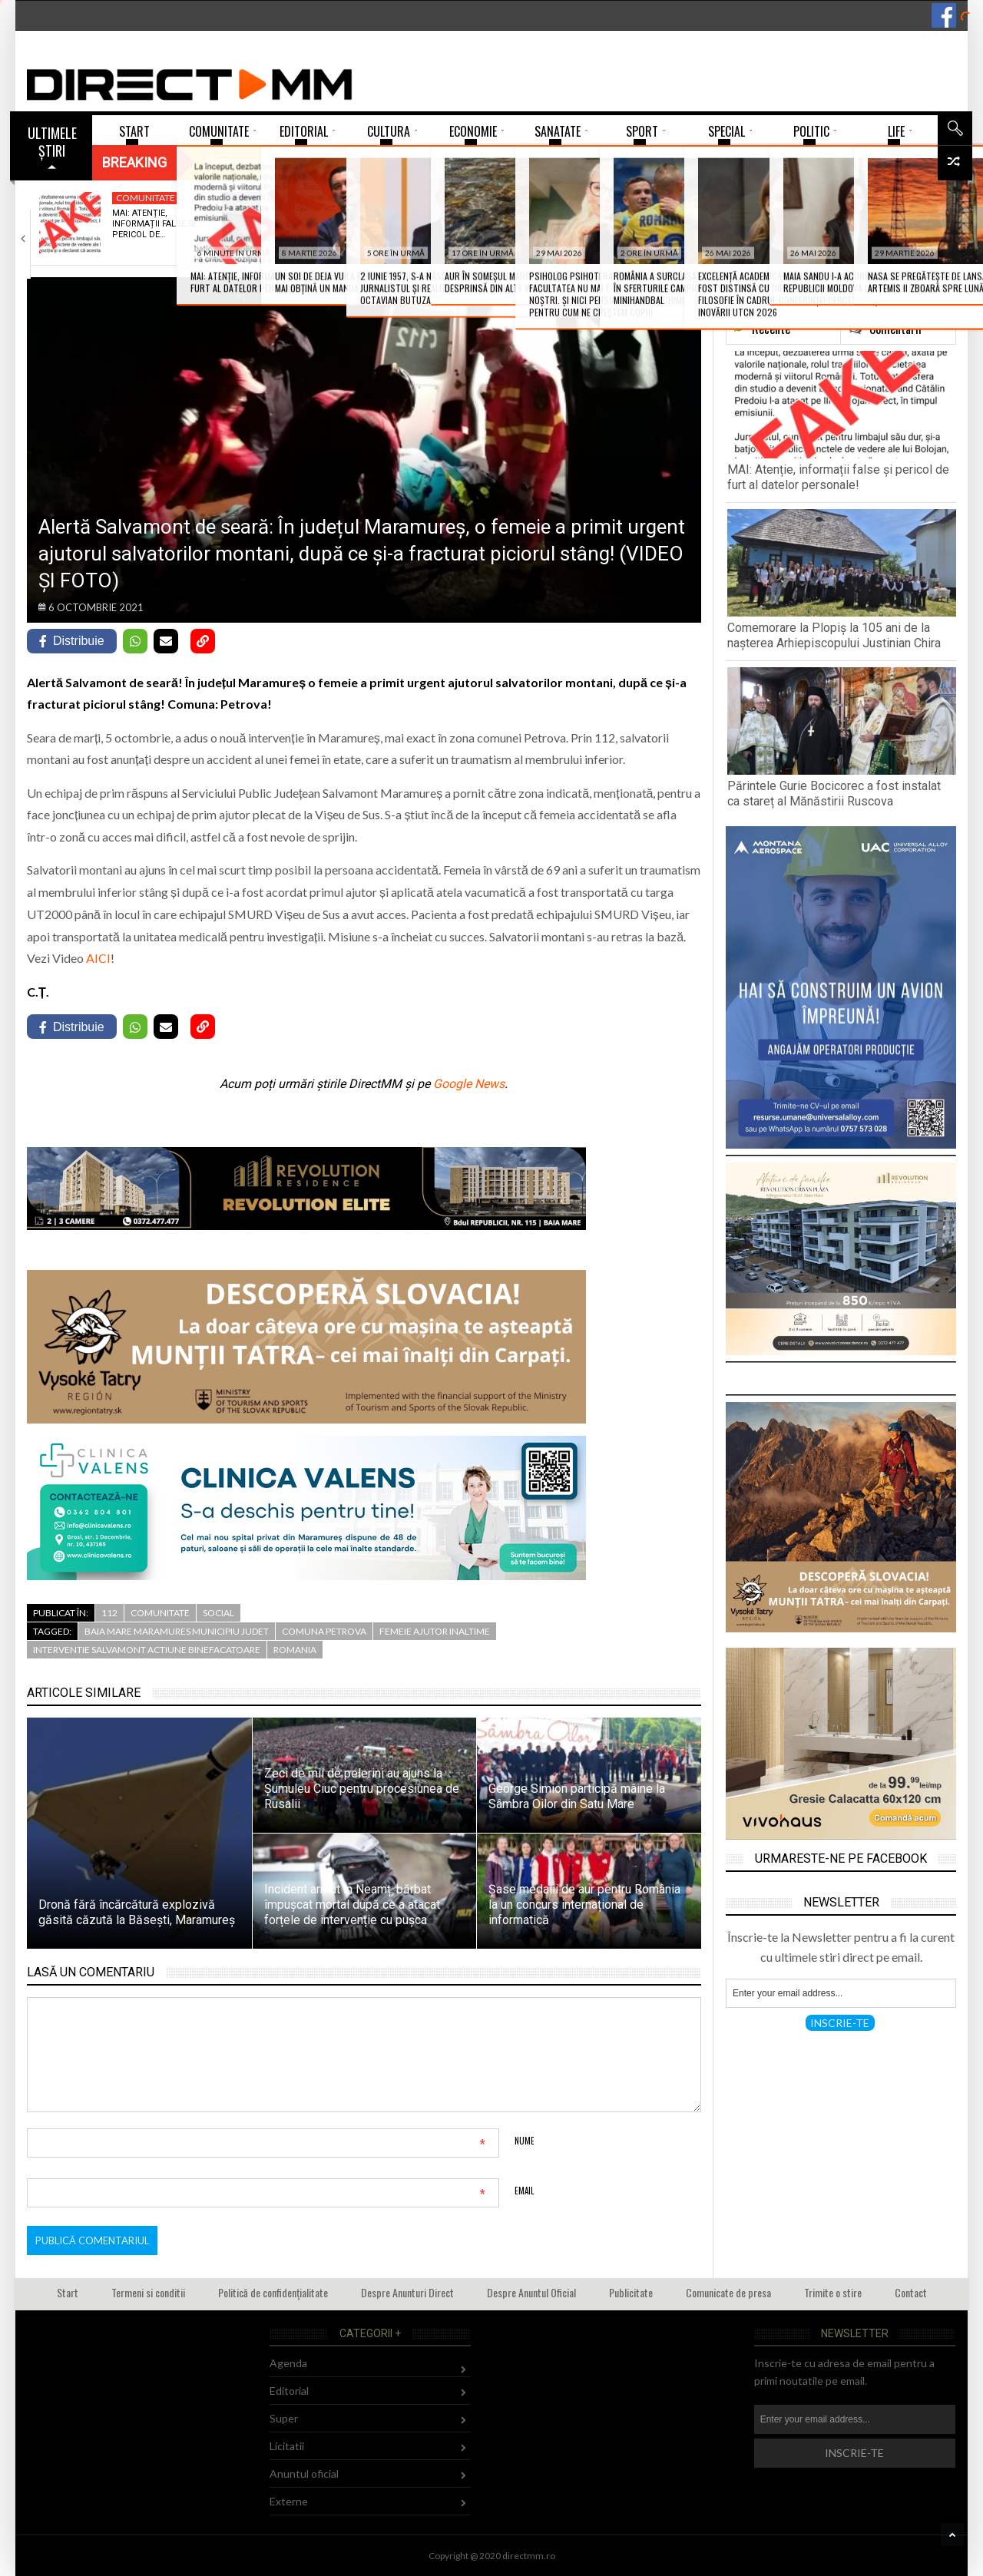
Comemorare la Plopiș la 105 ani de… (342, 218)
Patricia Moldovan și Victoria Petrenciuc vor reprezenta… (708, 224)
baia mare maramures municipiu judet (176, 1631)
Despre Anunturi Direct (407, 2292)
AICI (98, 958)
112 (109, 1613)
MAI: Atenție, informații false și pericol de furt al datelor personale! (838, 477)
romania (294, 1649)
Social (218, 1613)
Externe (289, 2501)
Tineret (682, 197)
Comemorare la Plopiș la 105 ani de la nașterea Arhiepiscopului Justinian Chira (834, 635)
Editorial (289, 2390)
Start (67, 2292)
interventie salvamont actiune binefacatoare (146, 1649)
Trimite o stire (833, 2292)
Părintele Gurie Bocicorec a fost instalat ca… (516, 224)
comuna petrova (324, 1631)
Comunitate (145, 197)
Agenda (288, 2362)
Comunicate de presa (728, 2292)
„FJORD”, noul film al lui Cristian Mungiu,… (892, 218)
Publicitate (631, 2292)
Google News (469, 1083)
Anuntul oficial (304, 2473)
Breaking (134, 162)
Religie (315, 197)
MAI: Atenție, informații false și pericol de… (154, 224)
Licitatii (287, 2445)
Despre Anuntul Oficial (531, 2292)
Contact (911, 2292)
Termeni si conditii (148, 2292)
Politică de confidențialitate (273, 2292)
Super (284, 2418)
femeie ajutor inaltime (434, 1631)
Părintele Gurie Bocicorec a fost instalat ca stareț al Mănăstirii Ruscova (834, 794)
